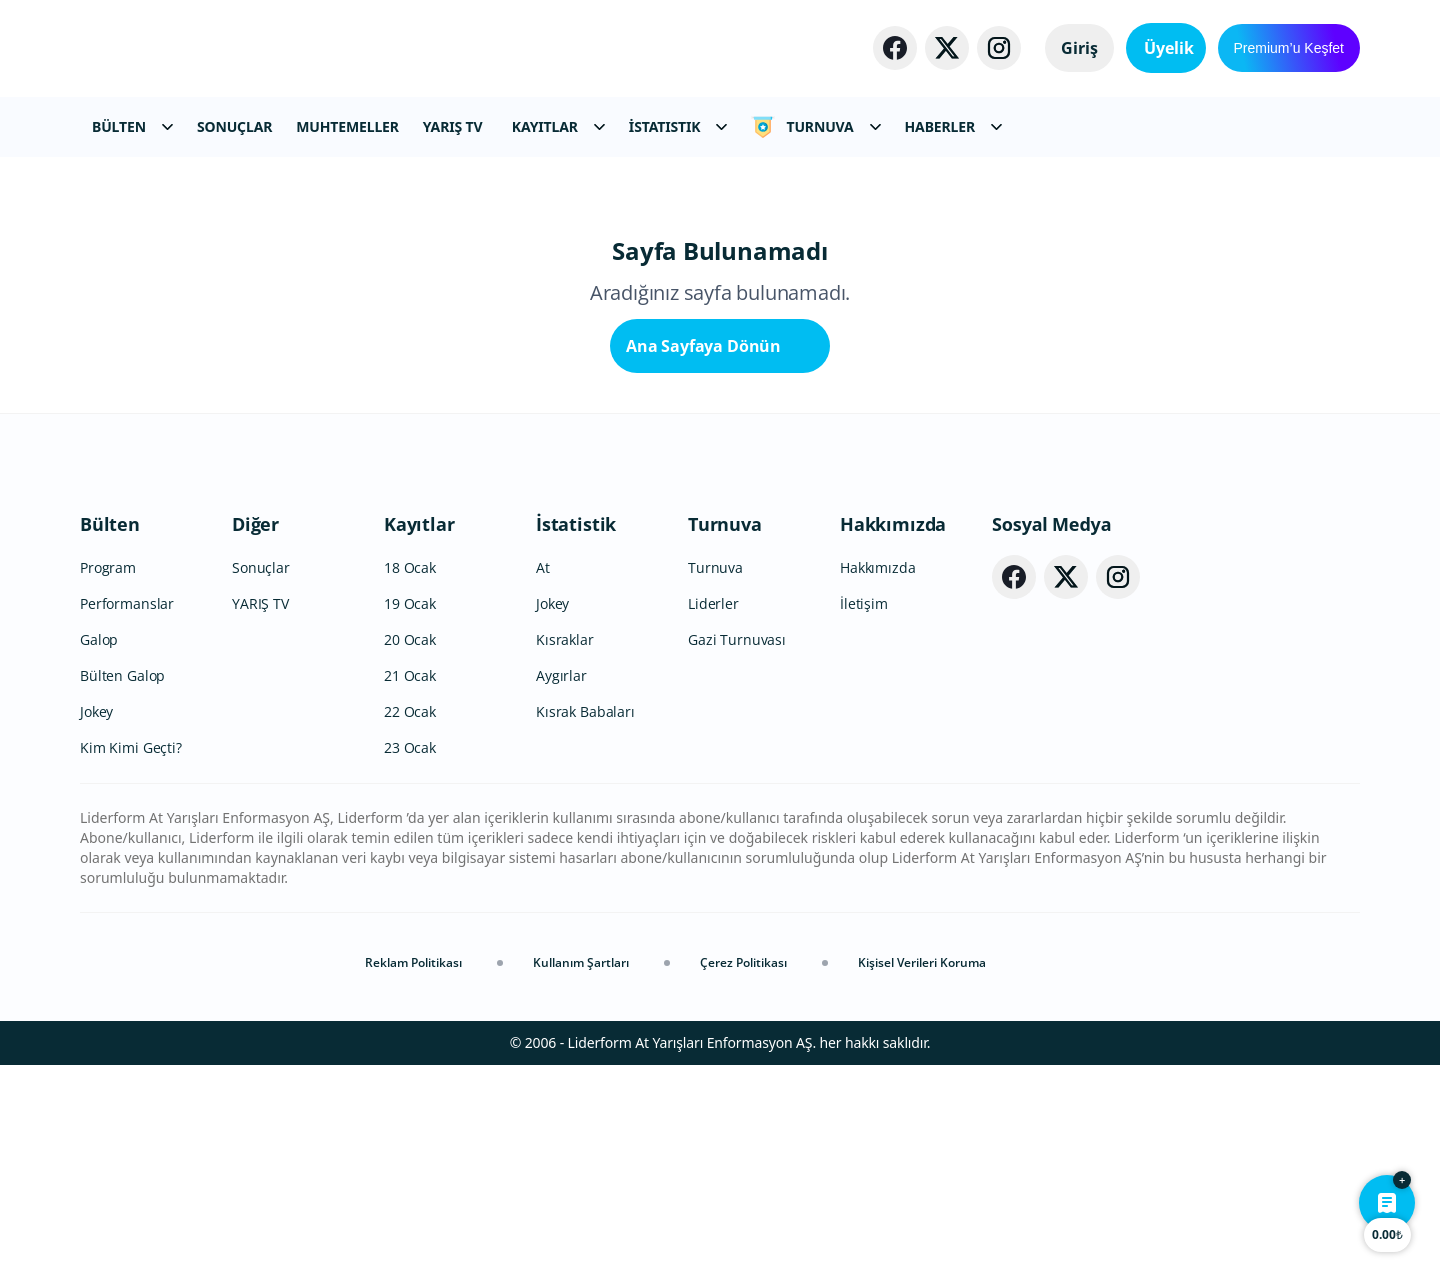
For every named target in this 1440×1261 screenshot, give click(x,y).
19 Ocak (410, 799)
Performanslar (127, 799)
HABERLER (953, 126)
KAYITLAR (558, 126)
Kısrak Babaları (585, 907)
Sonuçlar (261, 763)
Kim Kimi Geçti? (131, 943)
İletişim (864, 799)
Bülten (110, 720)
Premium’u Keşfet (1289, 48)
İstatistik (576, 720)
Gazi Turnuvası (737, 835)
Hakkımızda (893, 720)
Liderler (713, 799)
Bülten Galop (122, 871)
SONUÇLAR (234, 126)
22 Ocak (410, 907)
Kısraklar (565, 835)
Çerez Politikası (743, 1158)
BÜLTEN (132, 126)
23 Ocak (410, 943)
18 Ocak (410, 763)
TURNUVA (815, 127)
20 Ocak (410, 835)
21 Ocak (410, 871)
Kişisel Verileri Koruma (922, 1158)
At (543, 763)
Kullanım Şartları (581, 1158)
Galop (99, 835)
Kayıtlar (419, 720)
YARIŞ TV (453, 126)
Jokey (96, 907)
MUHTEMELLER (347, 126)
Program (108, 763)
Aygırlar (561, 871)
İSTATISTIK (678, 126)
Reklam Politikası (413, 1158)
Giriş (1060, 48)
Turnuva (725, 720)
